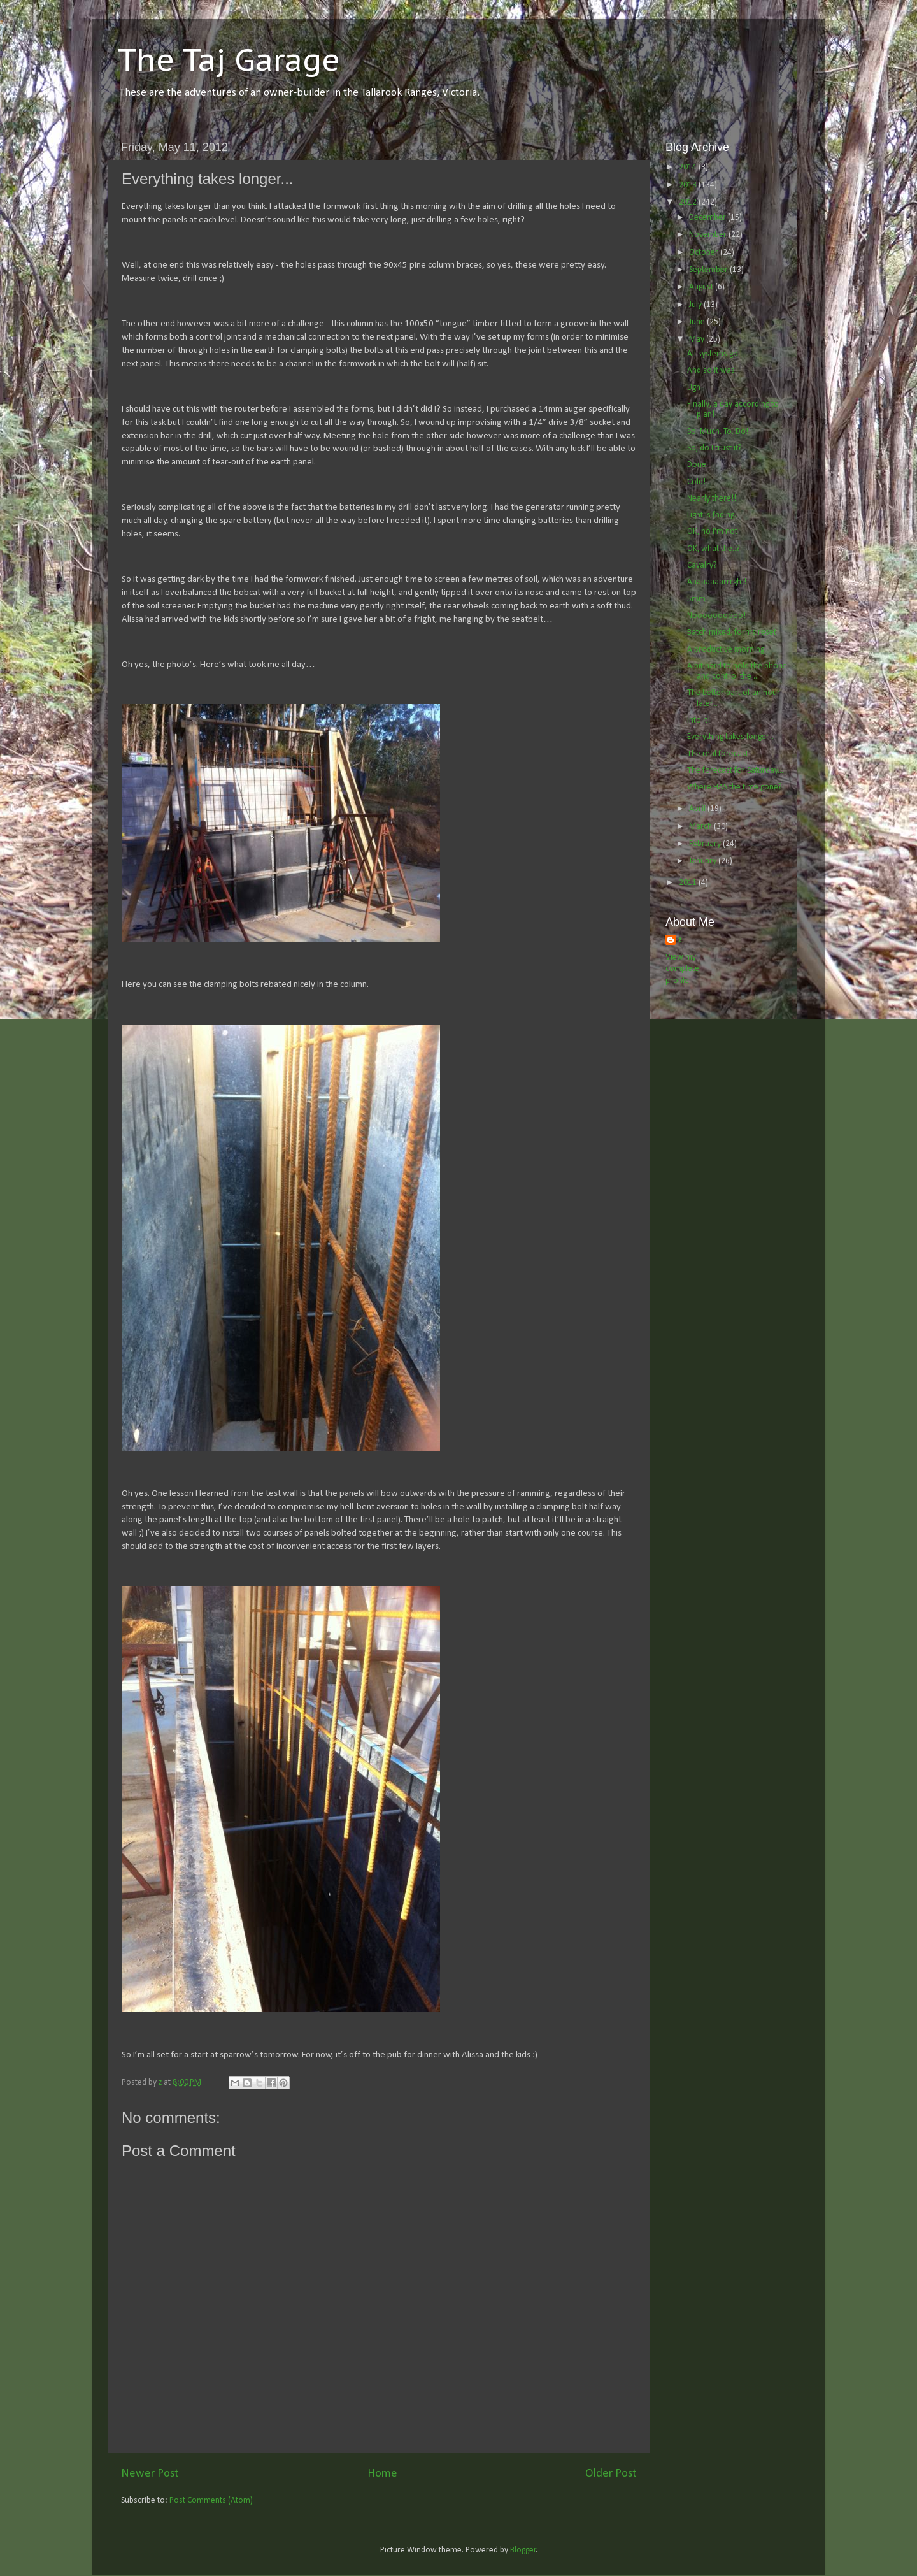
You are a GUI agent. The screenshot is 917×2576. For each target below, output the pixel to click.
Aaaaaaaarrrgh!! (716, 582)
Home (382, 2474)
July (696, 305)
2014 (689, 167)
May (697, 339)
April (698, 809)
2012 (689, 202)
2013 (689, 185)
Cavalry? (702, 565)
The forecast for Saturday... (735, 770)
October (704, 252)
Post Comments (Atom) (211, 2500)
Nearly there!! (711, 498)
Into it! (698, 720)
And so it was (711, 370)
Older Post (611, 2474)
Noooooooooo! (716, 616)
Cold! (696, 482)
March (701, 827)
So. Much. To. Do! (717, 432)
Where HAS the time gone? (734, 787)
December (708, 217)
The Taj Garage (229, 59)
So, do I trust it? (714, 448)
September (709, 270)
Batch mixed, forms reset (731, 632)
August (702, 287)
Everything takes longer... (730, 737)
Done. (697, 465)
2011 (689, 883)
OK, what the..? (713, 549)
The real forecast (717, 754)
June (698, 322)
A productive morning (725, 649)
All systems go (712, 354)
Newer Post (150, 2474)
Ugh (693, 388)
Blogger (523, 2550)
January (703, 861)
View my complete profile (682, 969)
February (706, 844)
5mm (696, 599)
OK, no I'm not (712, 532)
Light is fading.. (712, 515)
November (709, 235)
